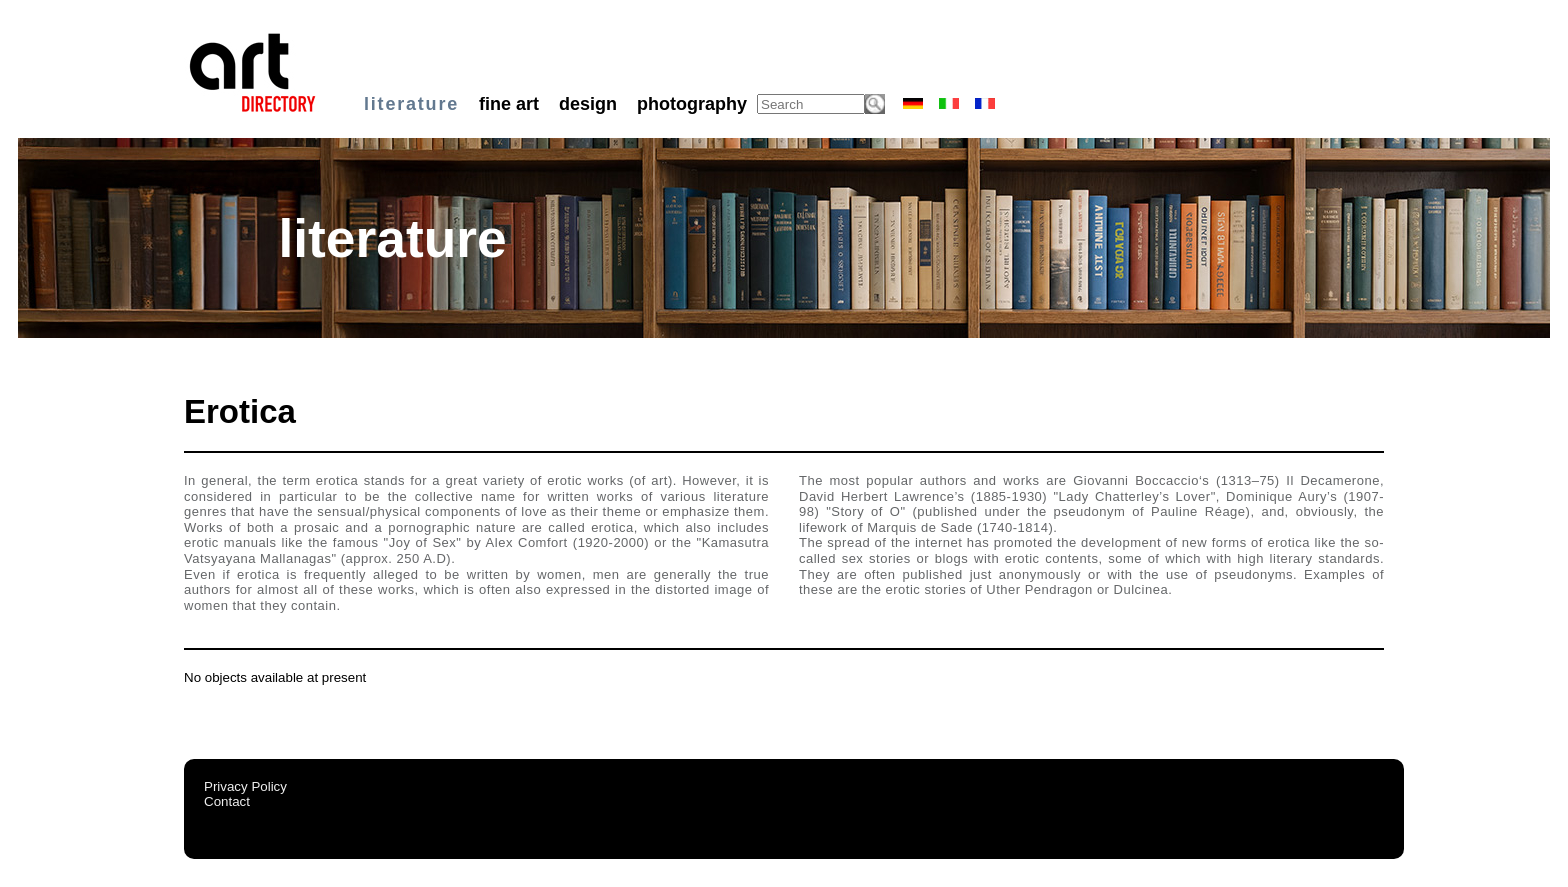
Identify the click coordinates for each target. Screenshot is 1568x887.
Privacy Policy (245, 786)
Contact (227, 801)
